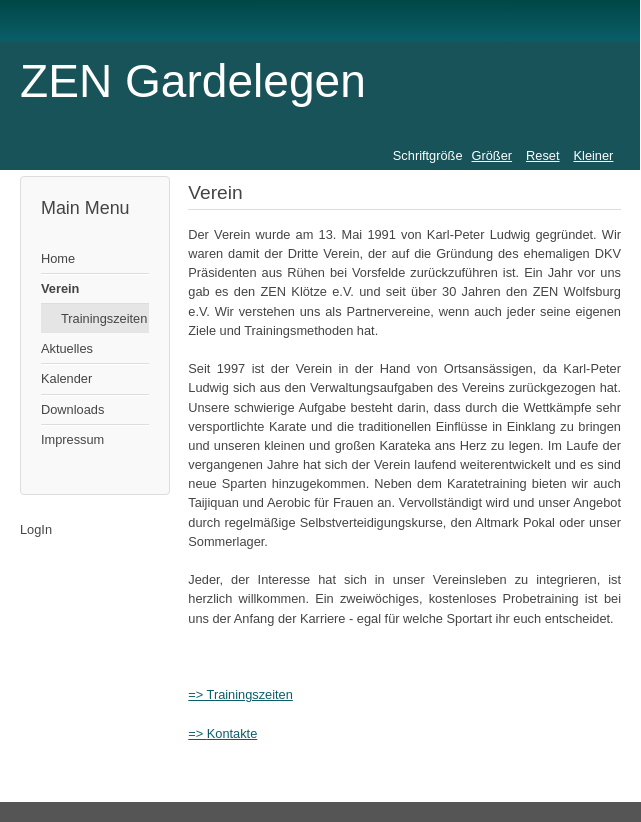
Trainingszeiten (104, 318)
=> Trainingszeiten (240, 694)
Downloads (72, 409)
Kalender (66, 378)
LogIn (36, 529)
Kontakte (232, 733)
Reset (542, 155)
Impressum (72, 439)
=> (197, 733)
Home (58, 258)
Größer (492, 155)
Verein (60, 288)
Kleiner (594, 155)
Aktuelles (67, 348)
